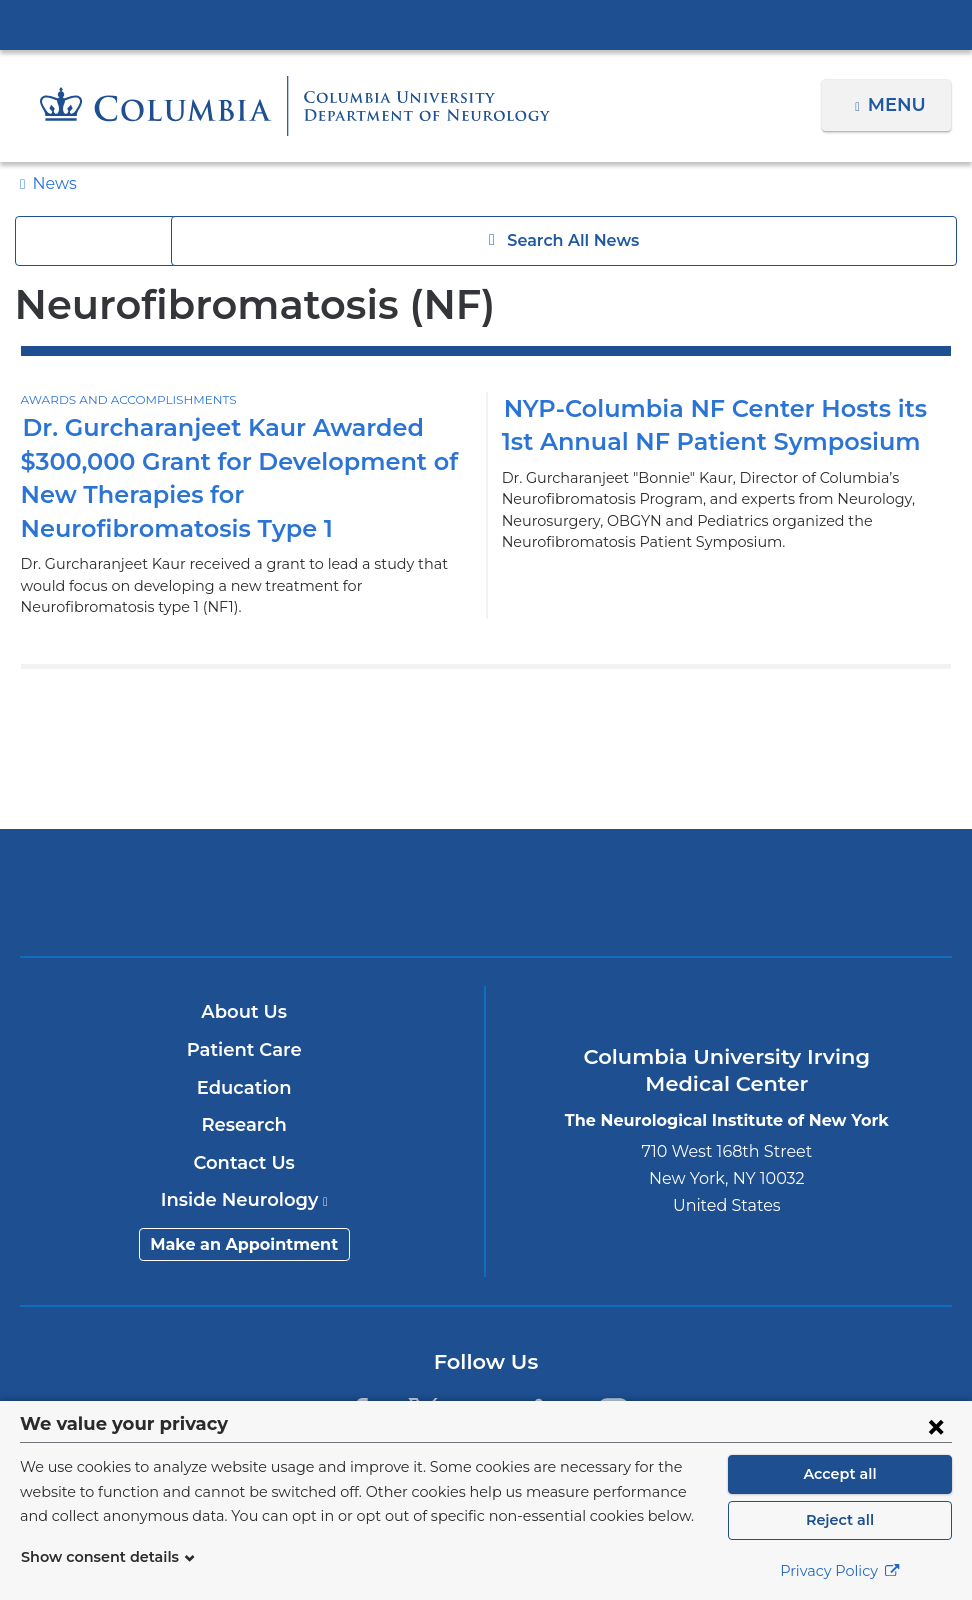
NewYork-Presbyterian (486, 905)
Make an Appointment (244, 1244)
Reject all (839, 1520)
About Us (244, 1012)
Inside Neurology (244, 1200)
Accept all (840, 1474)
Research (244, 1125)
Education (244, 1088)
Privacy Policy (840, 1571)
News (52, 183)
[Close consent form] (936, 1426)
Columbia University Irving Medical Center (486, 24)
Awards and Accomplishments (123, 400)
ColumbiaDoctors (792, 892)
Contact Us (244, 1163)
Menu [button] (899, 105)
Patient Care (244, 1050)
